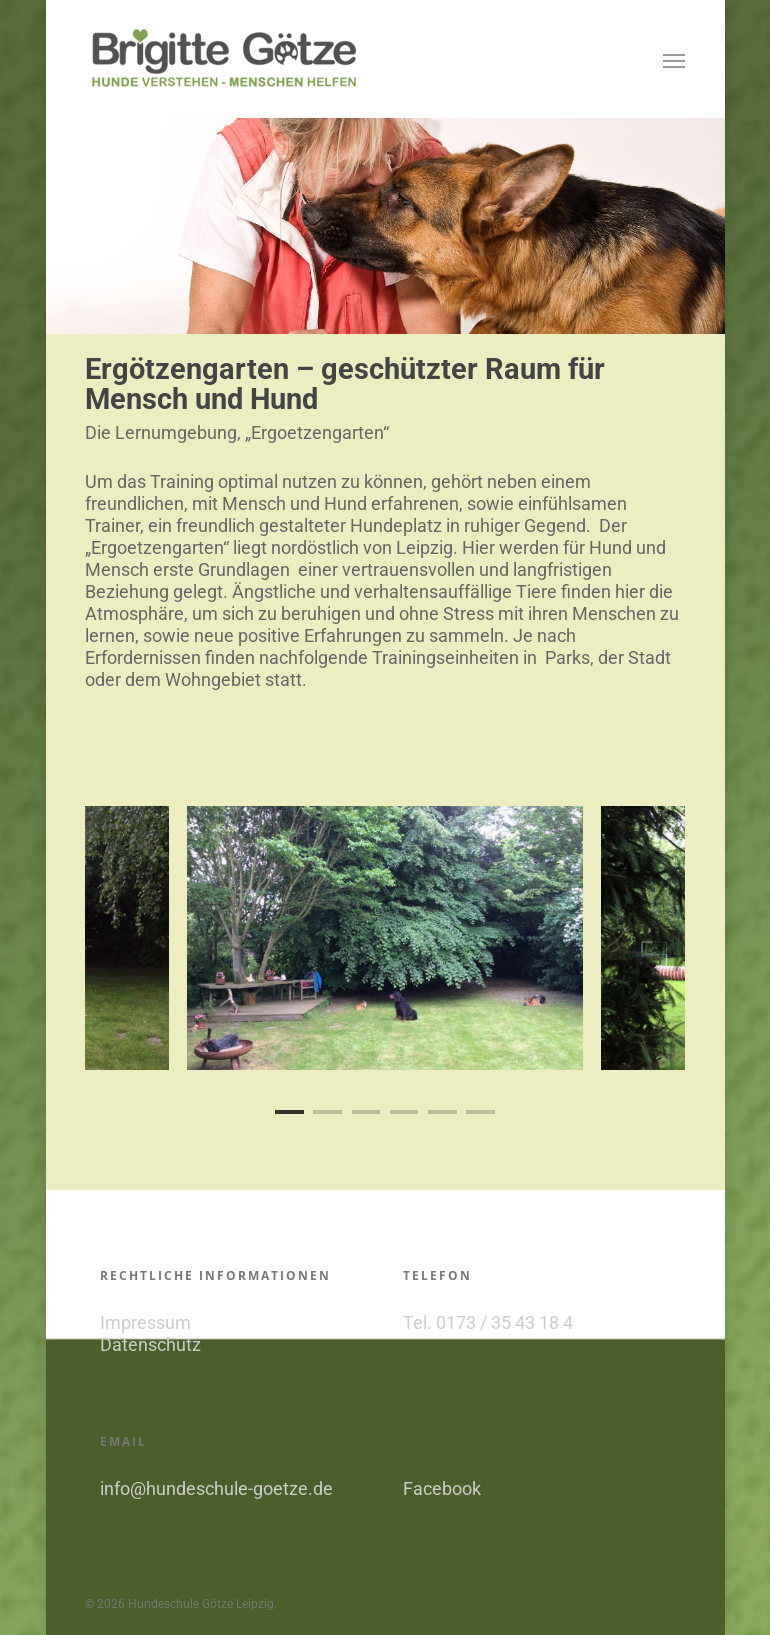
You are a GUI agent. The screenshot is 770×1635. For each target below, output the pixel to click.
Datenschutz (150, 1344)
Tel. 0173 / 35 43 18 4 (488, 1322)
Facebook (442, 1488)
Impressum (145, 1322)
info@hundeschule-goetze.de (216, 1488)
